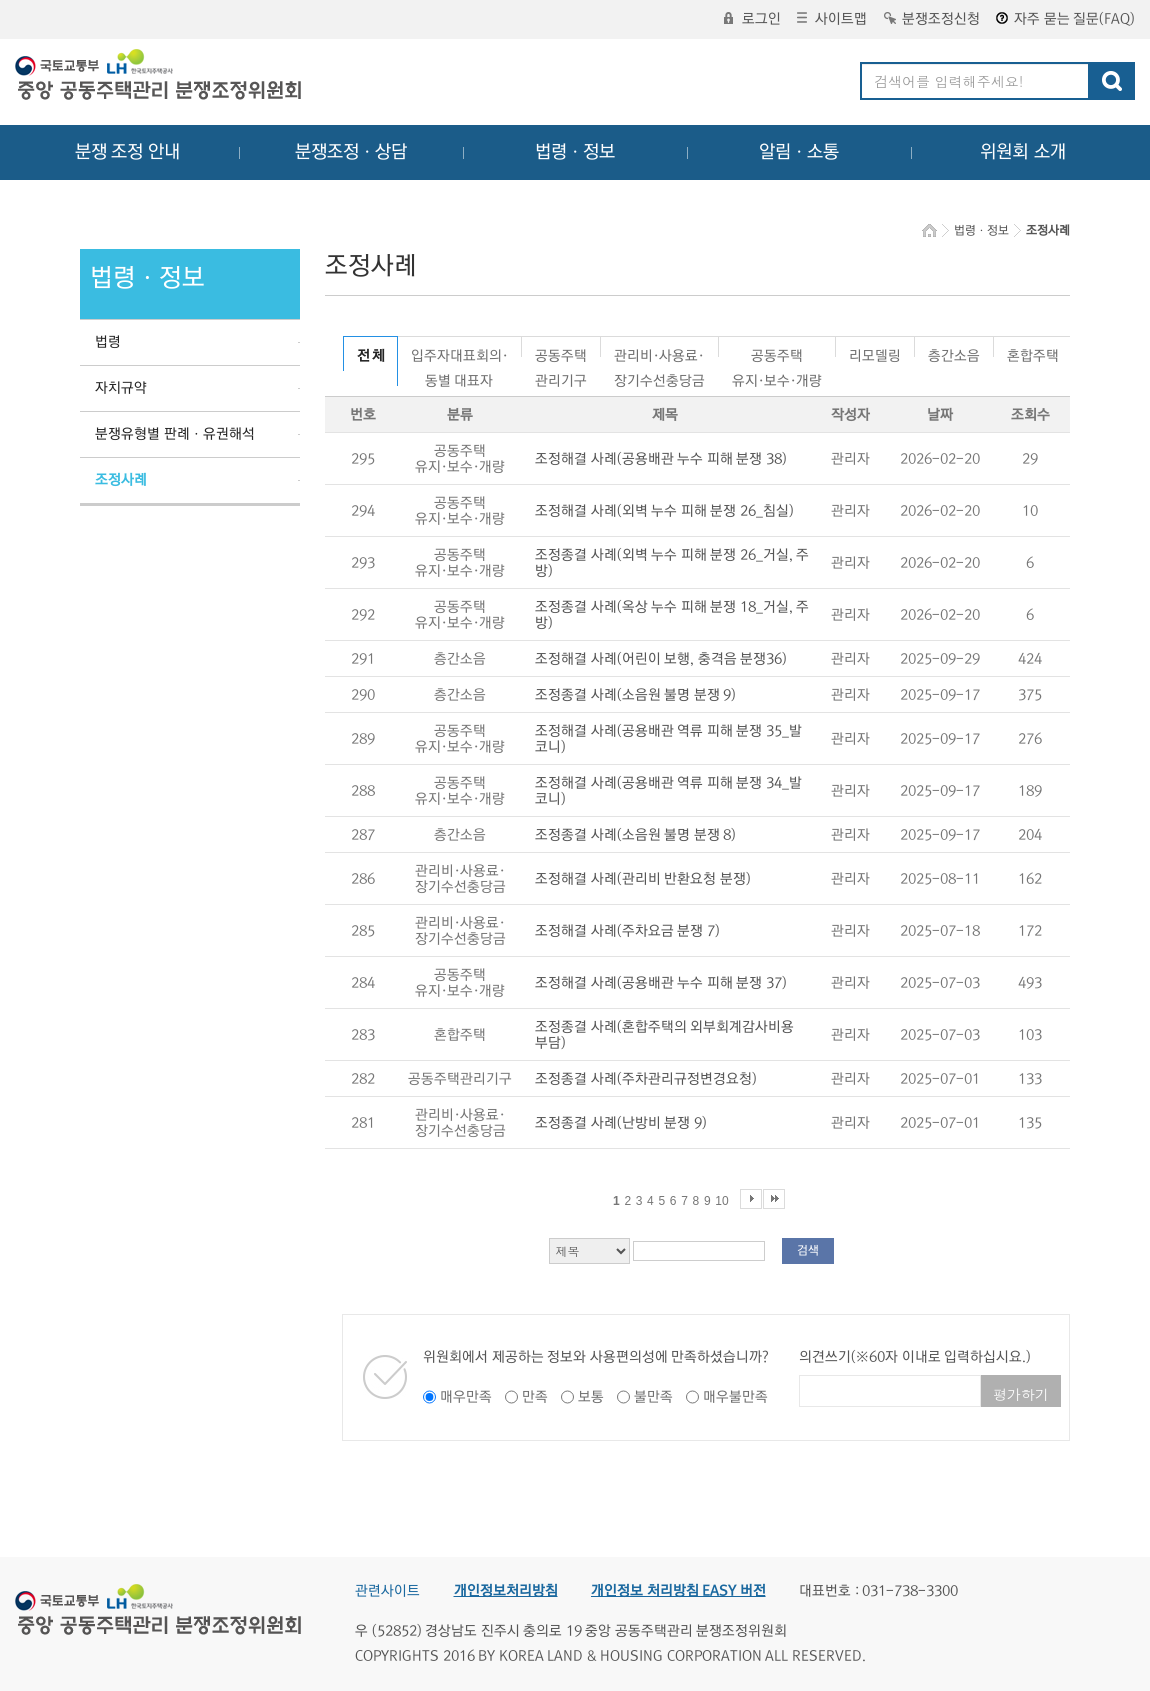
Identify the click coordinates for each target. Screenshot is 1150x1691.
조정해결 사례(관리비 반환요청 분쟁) (643, 879)
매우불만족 (735, 1397)
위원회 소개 (1023, 152)
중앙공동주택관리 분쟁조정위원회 (160, 77)
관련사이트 (387, 1591)
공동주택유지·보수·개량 (777, 352)
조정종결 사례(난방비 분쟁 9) (621, 1123)
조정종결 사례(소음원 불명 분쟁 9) (635, 695)
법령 (108, 342)
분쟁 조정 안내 (127, 152)
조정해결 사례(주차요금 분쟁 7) (627, 931)
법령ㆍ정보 (575, 152)
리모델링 (875, 352)
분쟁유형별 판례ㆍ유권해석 (175, 434)
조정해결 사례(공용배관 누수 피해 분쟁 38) (661, 459)
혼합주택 (1033, 352)
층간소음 (954, 352)
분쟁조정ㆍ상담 (351, 152)
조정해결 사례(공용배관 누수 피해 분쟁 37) (661, 983)
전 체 (370, 356)
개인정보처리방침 (506, 1591)
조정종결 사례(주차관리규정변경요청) (646, 1079)
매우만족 (466, 1397)
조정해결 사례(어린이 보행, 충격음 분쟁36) (661, 659)
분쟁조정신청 (932, 19)
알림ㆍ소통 (799, 152)
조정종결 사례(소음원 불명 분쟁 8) (635, 835)
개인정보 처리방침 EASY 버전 (678, 1591)
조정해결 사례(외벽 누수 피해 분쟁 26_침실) (664, 511)
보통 (591, 1397)
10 (721, 1201)
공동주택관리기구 (561, 352)
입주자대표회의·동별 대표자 (459, 352)
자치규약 (121, 388)
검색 (808, 1250)
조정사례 (121, 480)
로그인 (752, 19)
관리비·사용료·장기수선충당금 (659, 352)
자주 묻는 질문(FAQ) (1065, 19)
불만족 (653, 1397)
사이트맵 (832, 19)
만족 (535, 1397)
